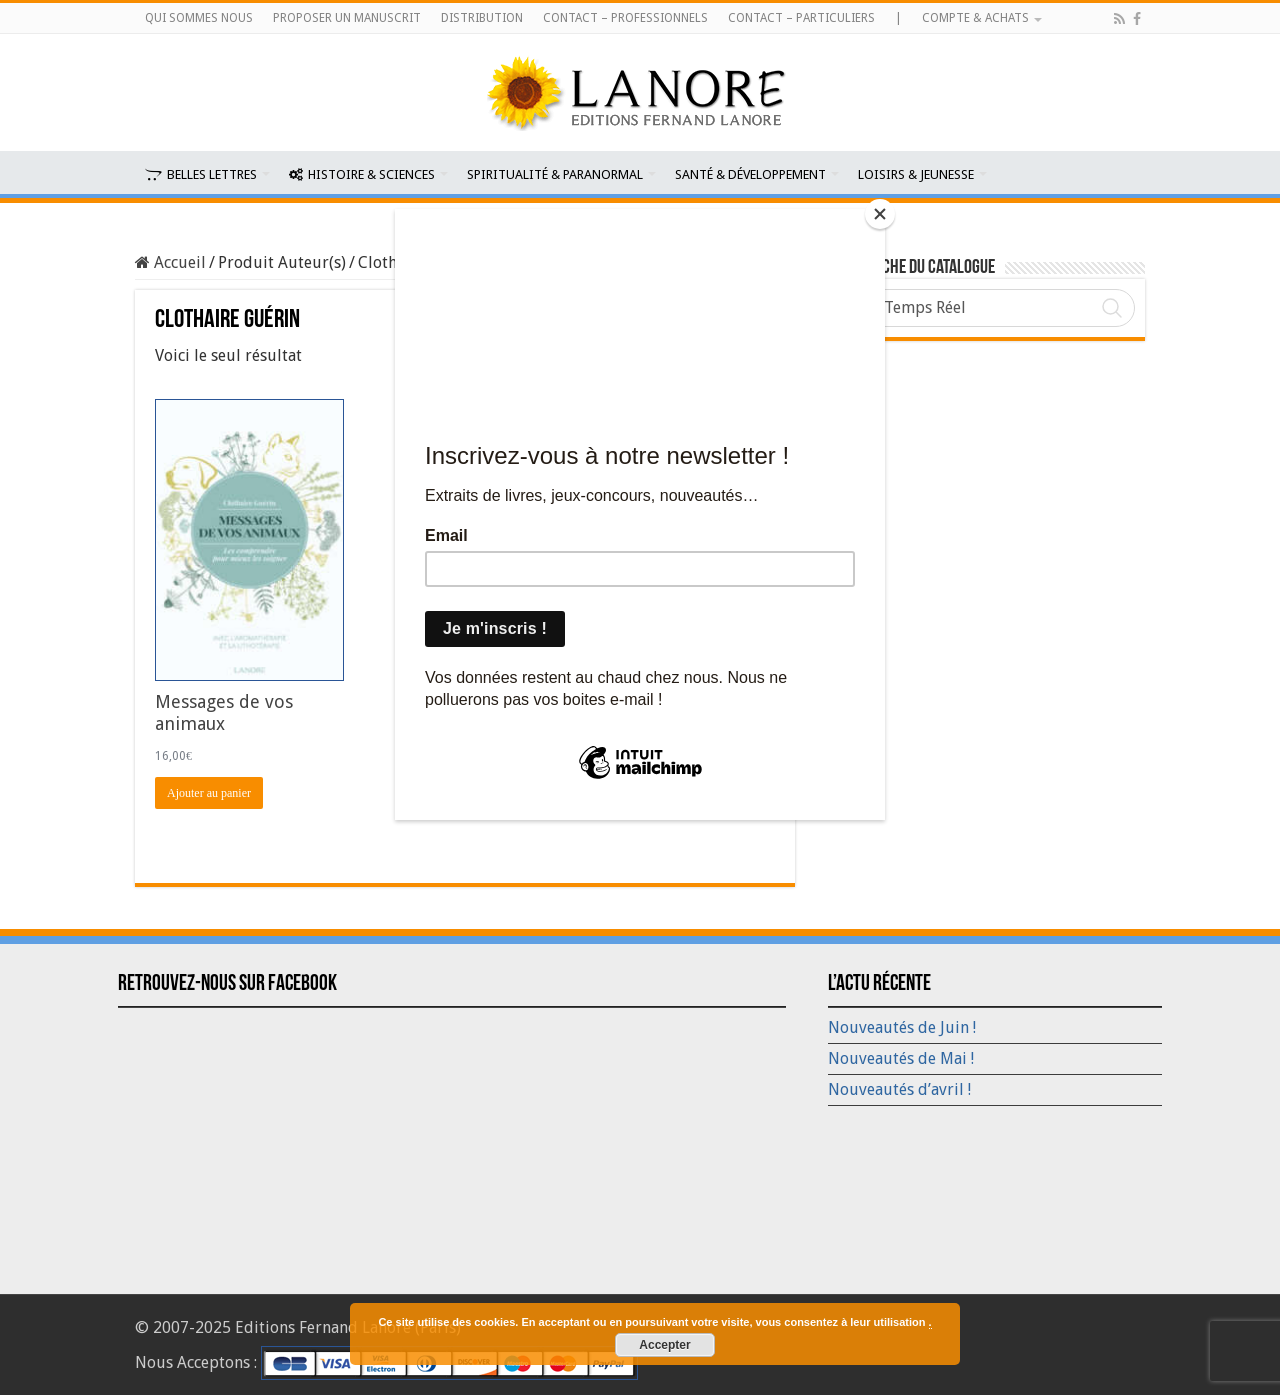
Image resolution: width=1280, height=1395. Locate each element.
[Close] (880, 214)
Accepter (664, 1345)
